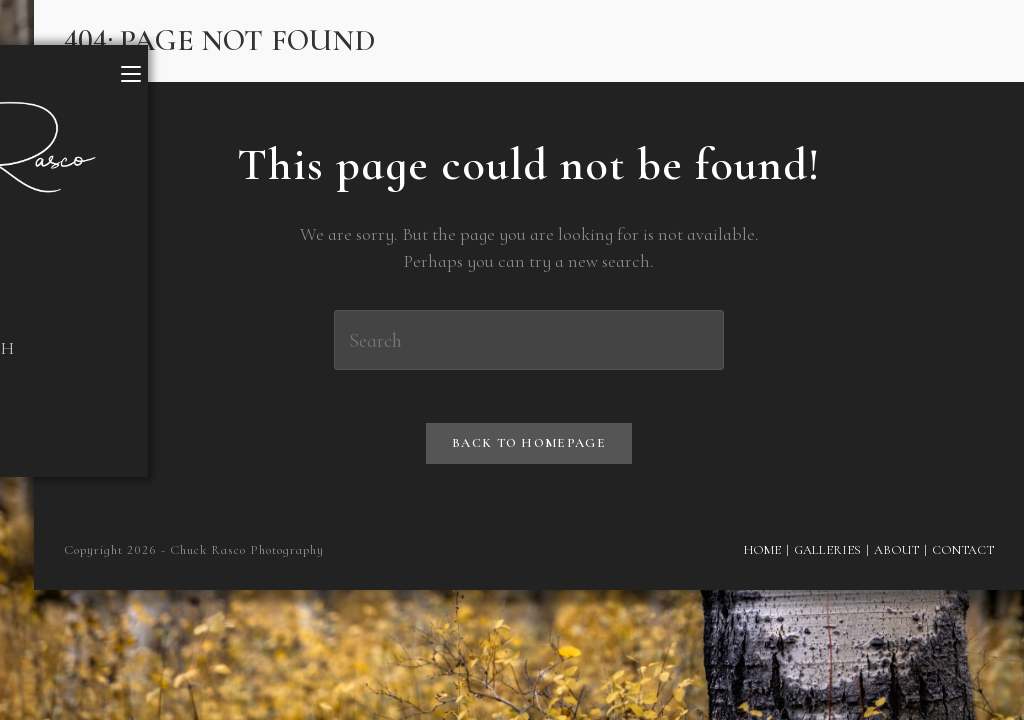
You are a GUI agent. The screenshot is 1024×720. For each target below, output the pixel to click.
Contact (963, 557)
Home (758, 557)
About (896, 557)
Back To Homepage (529, 450)
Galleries (826, 557)
